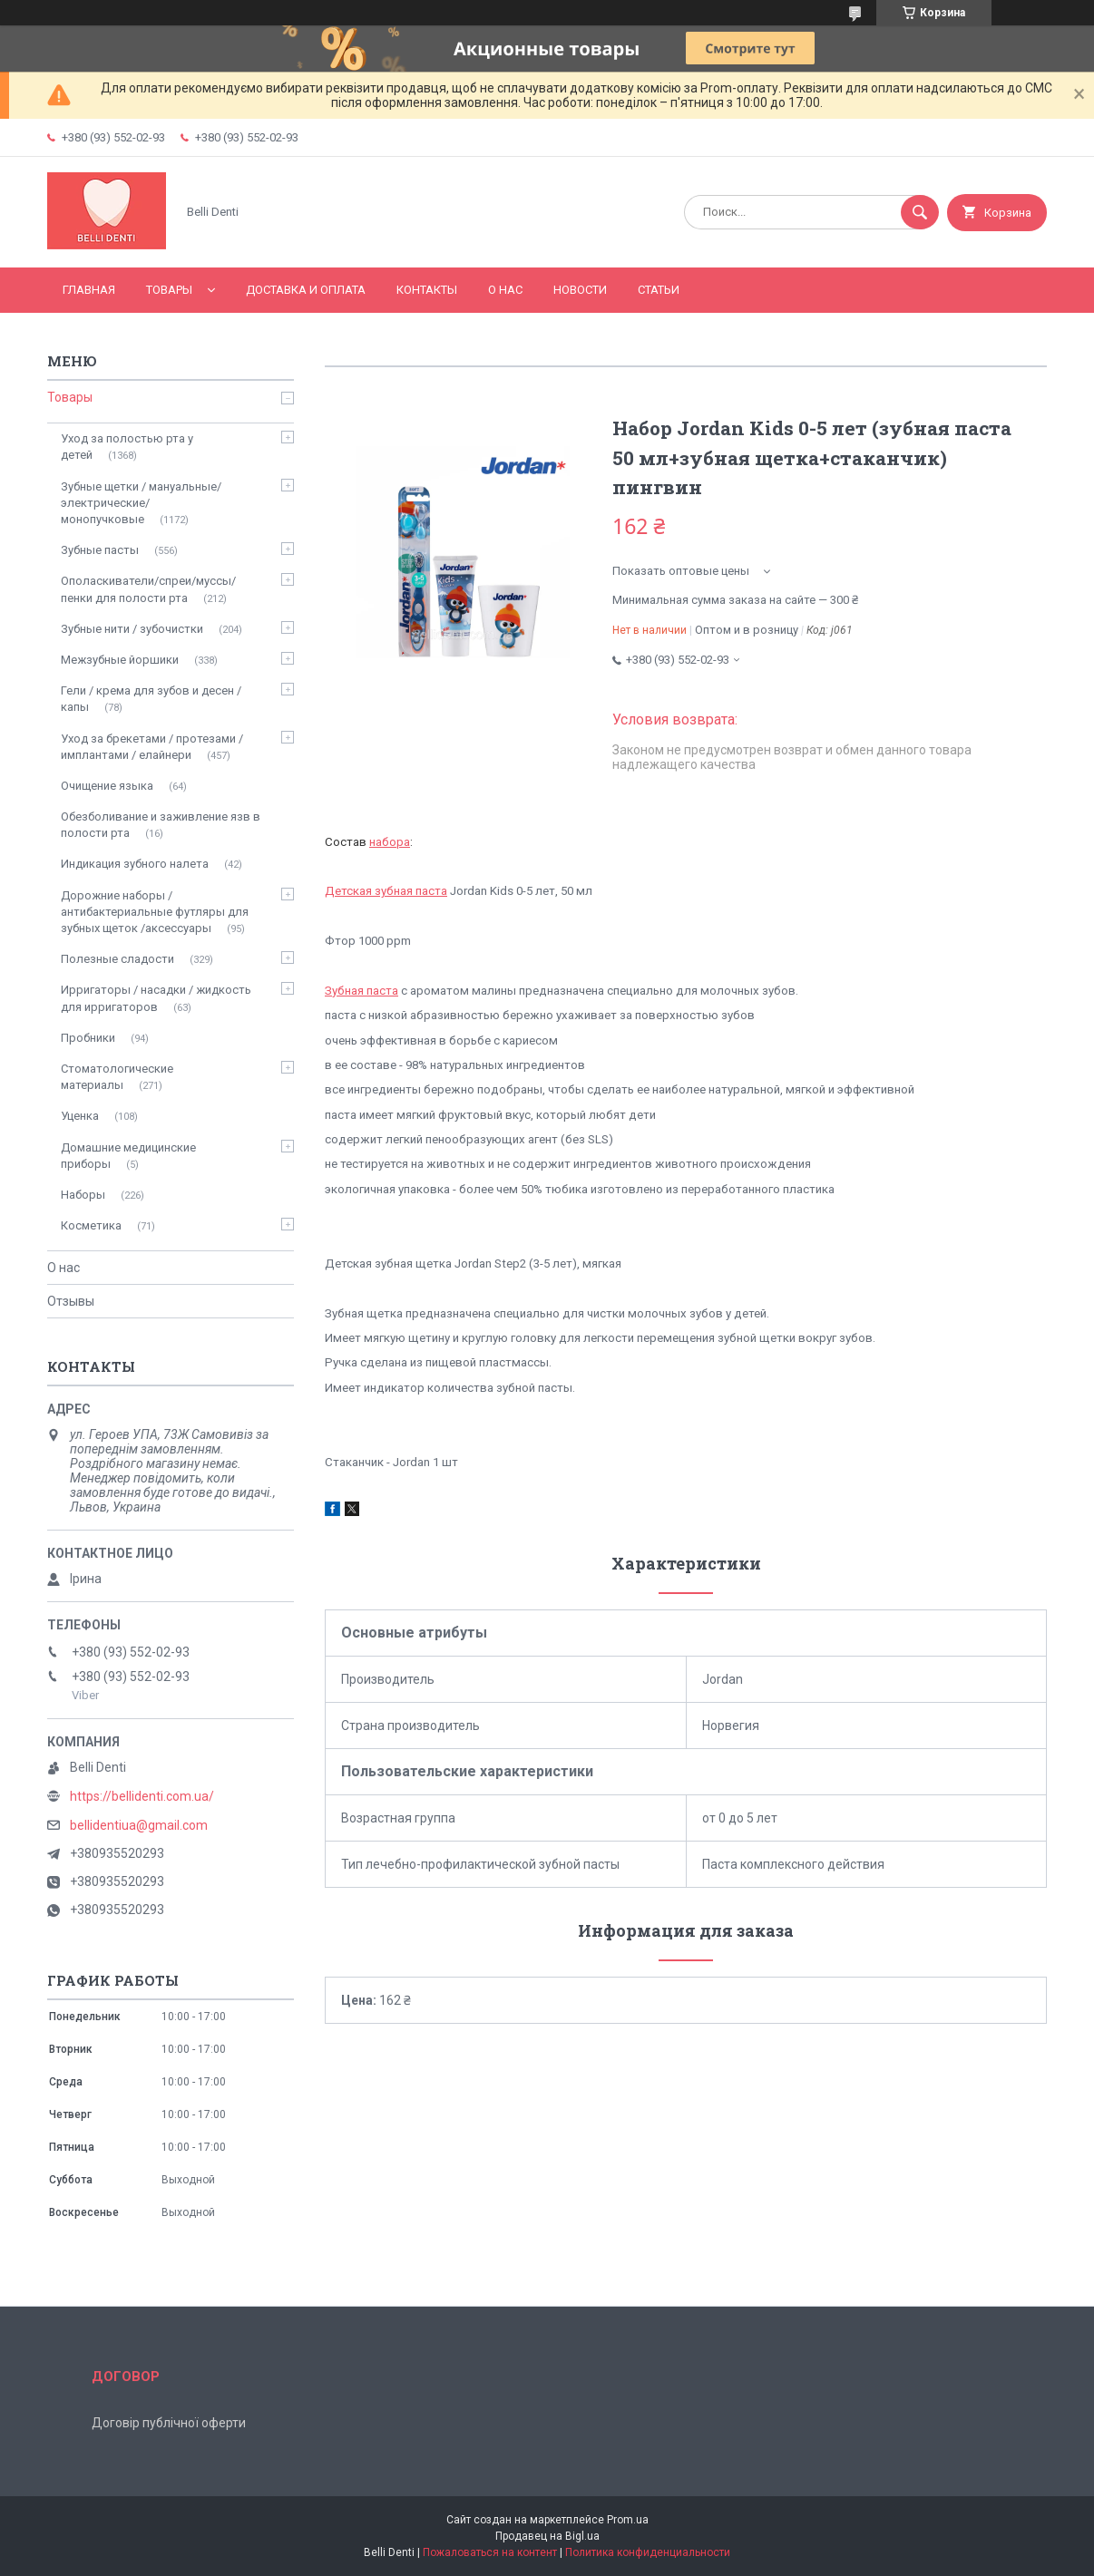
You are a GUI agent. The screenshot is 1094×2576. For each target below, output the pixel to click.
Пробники (88, 1038)
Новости (580, 289)
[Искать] (920, 212)
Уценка (80, 1116)
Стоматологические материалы (117, 1077)
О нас (505, 289)
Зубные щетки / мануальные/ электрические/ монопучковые (141, 503)
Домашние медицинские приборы (128, 1156)
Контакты (426, 289)
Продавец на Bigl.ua (547, 2536)
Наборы (83, 1194)
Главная (89, 289)
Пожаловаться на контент (490, 2552)
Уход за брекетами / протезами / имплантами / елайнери (152, 747)
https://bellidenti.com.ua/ (142, 1796)
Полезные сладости (117, 959)
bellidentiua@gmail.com (139, 1825)
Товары (169, 289)
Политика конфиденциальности (647, 2552)
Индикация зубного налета (135, 863)
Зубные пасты (100, 550)
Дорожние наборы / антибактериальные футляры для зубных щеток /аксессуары (155, 912)
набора (389, 842)
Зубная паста (361, 990)
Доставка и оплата (306, 289)
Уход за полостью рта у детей (127, 447)
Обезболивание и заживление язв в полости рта (160, 825)
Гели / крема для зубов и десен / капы (151, 699)
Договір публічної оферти (169, 2423)
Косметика (91, 1225)
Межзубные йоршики (120, 659)
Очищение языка (107, 785)
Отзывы (70, 1301)
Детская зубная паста (386, 891)
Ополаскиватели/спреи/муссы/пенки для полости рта (148, 589)
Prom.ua (628, 2519)
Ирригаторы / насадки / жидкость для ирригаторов (156, 998)
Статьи (658, 289)
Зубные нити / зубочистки (132, 629)
